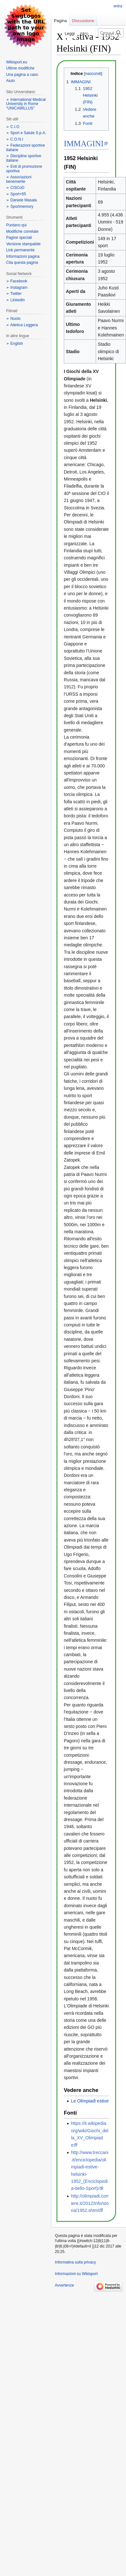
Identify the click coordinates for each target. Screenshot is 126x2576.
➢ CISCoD (15, 187)
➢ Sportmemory (19, 206)
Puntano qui (16, 225)
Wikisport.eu (16, 62)
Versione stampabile (23, 244)
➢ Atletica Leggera (22, 325)
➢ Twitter (13, 293)
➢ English (14, 343)
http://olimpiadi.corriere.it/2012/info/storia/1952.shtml (89, 2203)
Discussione (83, 20)
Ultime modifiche (20, 68)
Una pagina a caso (22, 74)
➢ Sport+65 (16, 194)
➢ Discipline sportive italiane (23, 158)
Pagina (60, 20)
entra (118, 6)
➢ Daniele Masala (21, 200)
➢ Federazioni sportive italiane (25, 147)
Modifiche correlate (22, 231)
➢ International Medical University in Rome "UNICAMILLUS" (26, 103)
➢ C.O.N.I (14, 139)
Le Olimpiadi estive (89, 2100)
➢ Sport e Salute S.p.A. (26, 133)
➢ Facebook (16, 281)
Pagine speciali (19, 237)
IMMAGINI (84, 143)
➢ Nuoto (13, 318)
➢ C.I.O (12, 127)
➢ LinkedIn (15, 300)
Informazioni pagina (23, 256)
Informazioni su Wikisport (76, 2274)
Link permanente (20, 250)
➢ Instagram (16, 287)
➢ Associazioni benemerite (18, 179)
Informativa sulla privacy (75, 2262)
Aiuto (10, 80)
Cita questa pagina (22, 262)
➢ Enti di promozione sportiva (24, 168)
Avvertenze (64, 2285)
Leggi (61, 33)
